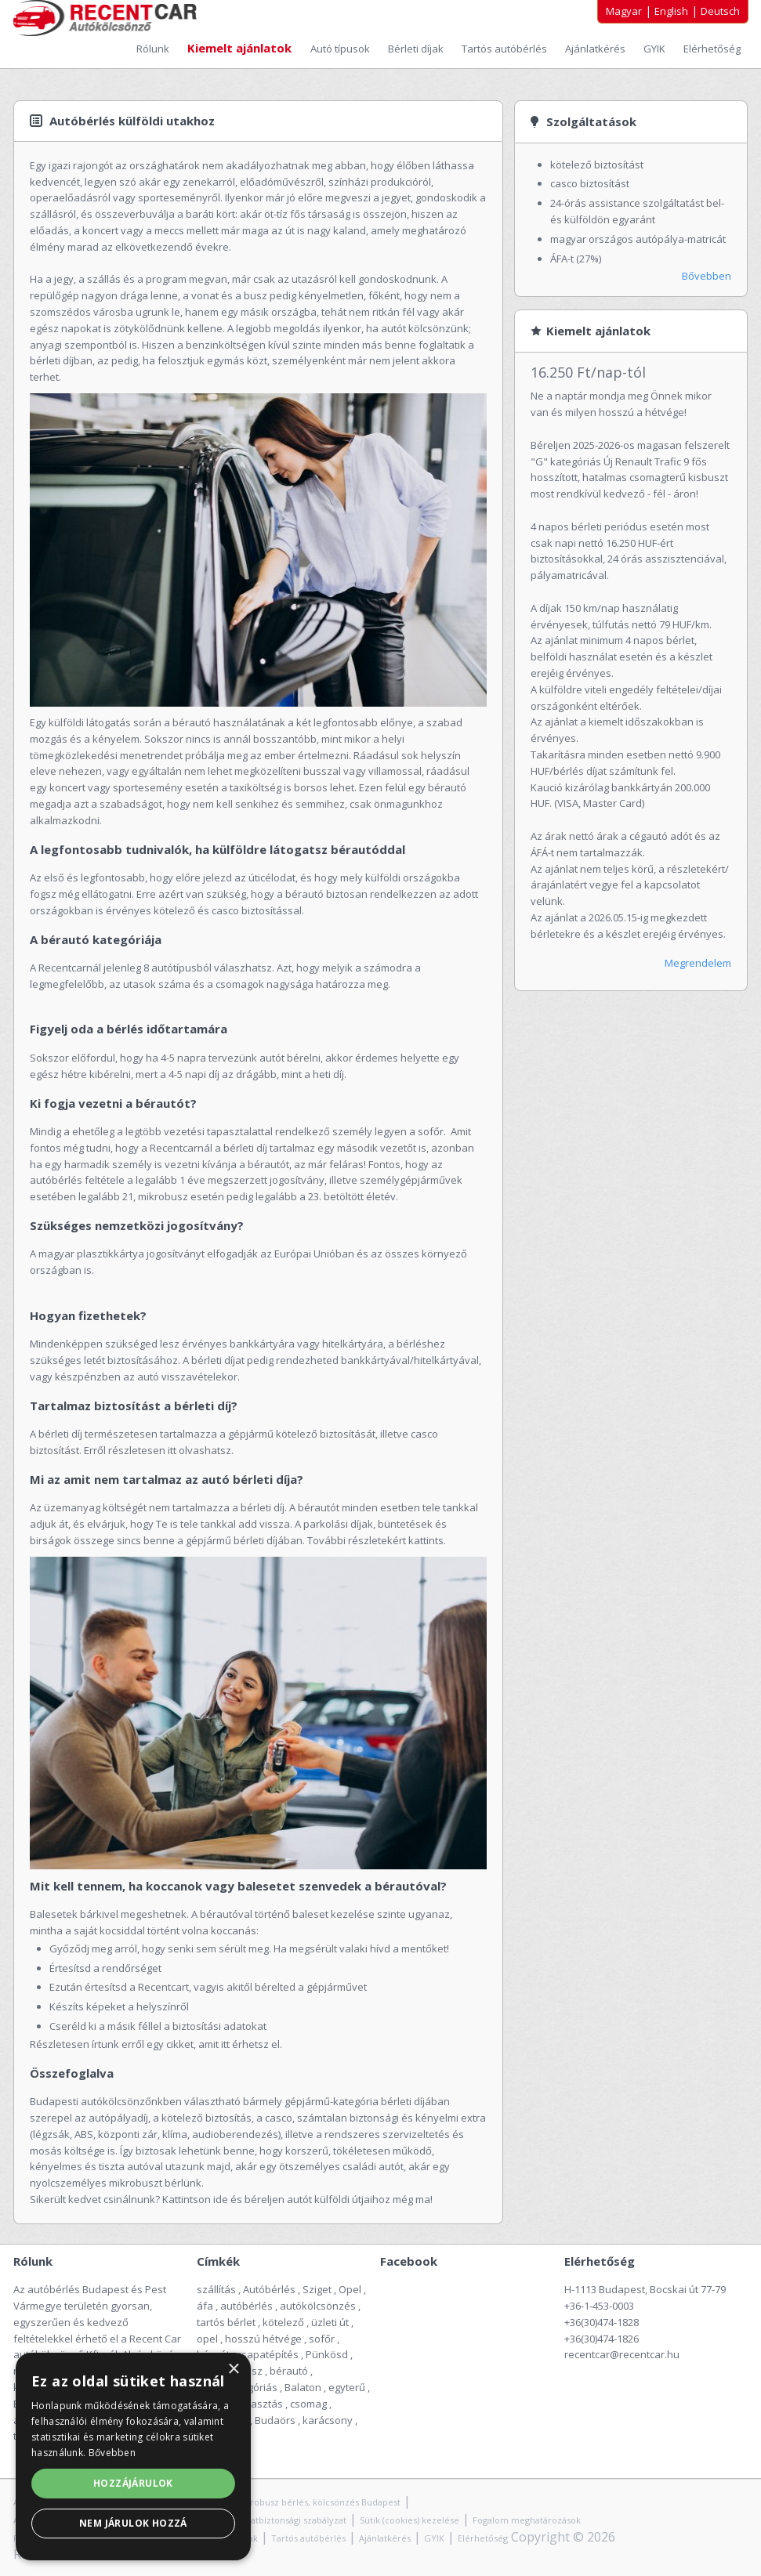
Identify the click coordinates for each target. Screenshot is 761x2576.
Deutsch (720, 11)
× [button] (233, 2369)
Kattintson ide (196, 2199)
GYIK (655, 49)
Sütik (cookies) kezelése (409, 2520)
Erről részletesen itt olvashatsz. (159, 1450)
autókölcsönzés (318, 2306)
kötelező (283, 2322)
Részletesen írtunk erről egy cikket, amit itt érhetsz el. (156, 2044)
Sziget (317, 2289)
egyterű (346, 2387)
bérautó (289, 2371)
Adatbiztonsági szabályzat (293, 2520)
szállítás (216, 2289)
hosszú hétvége (263, 2339)
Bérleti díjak (417, 49)
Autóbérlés (269, 2289)
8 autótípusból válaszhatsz (207, 968)
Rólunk (154, 49)
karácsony (328, 2420)
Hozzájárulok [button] (133, 2483)
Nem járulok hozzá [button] (133, 2523)
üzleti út (330, 2322)
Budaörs (275, 2420)
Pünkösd (327, 2354)
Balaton (302, 2387)
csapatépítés (268, 2354)
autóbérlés (246, 2306)
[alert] (133, 2456)
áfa (205, 2306)
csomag (308, 2404)
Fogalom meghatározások (527, 2520)
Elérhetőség (712, 49)
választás (260, 2404)
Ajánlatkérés (596, 49)
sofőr (322, 2339)
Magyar (624, 11)
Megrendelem (698, 963)
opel (207, 2339)
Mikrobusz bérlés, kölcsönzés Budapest (317, 2502)
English (671, 11)
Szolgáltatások (591, 121)
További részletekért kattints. (377, 1540)
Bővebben (706, 276)
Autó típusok (341, 49)
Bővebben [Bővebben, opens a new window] (112, 2452)
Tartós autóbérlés (505, 49)
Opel (350, 2289)
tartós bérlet (226, 2322)
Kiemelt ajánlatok (241, 48)
